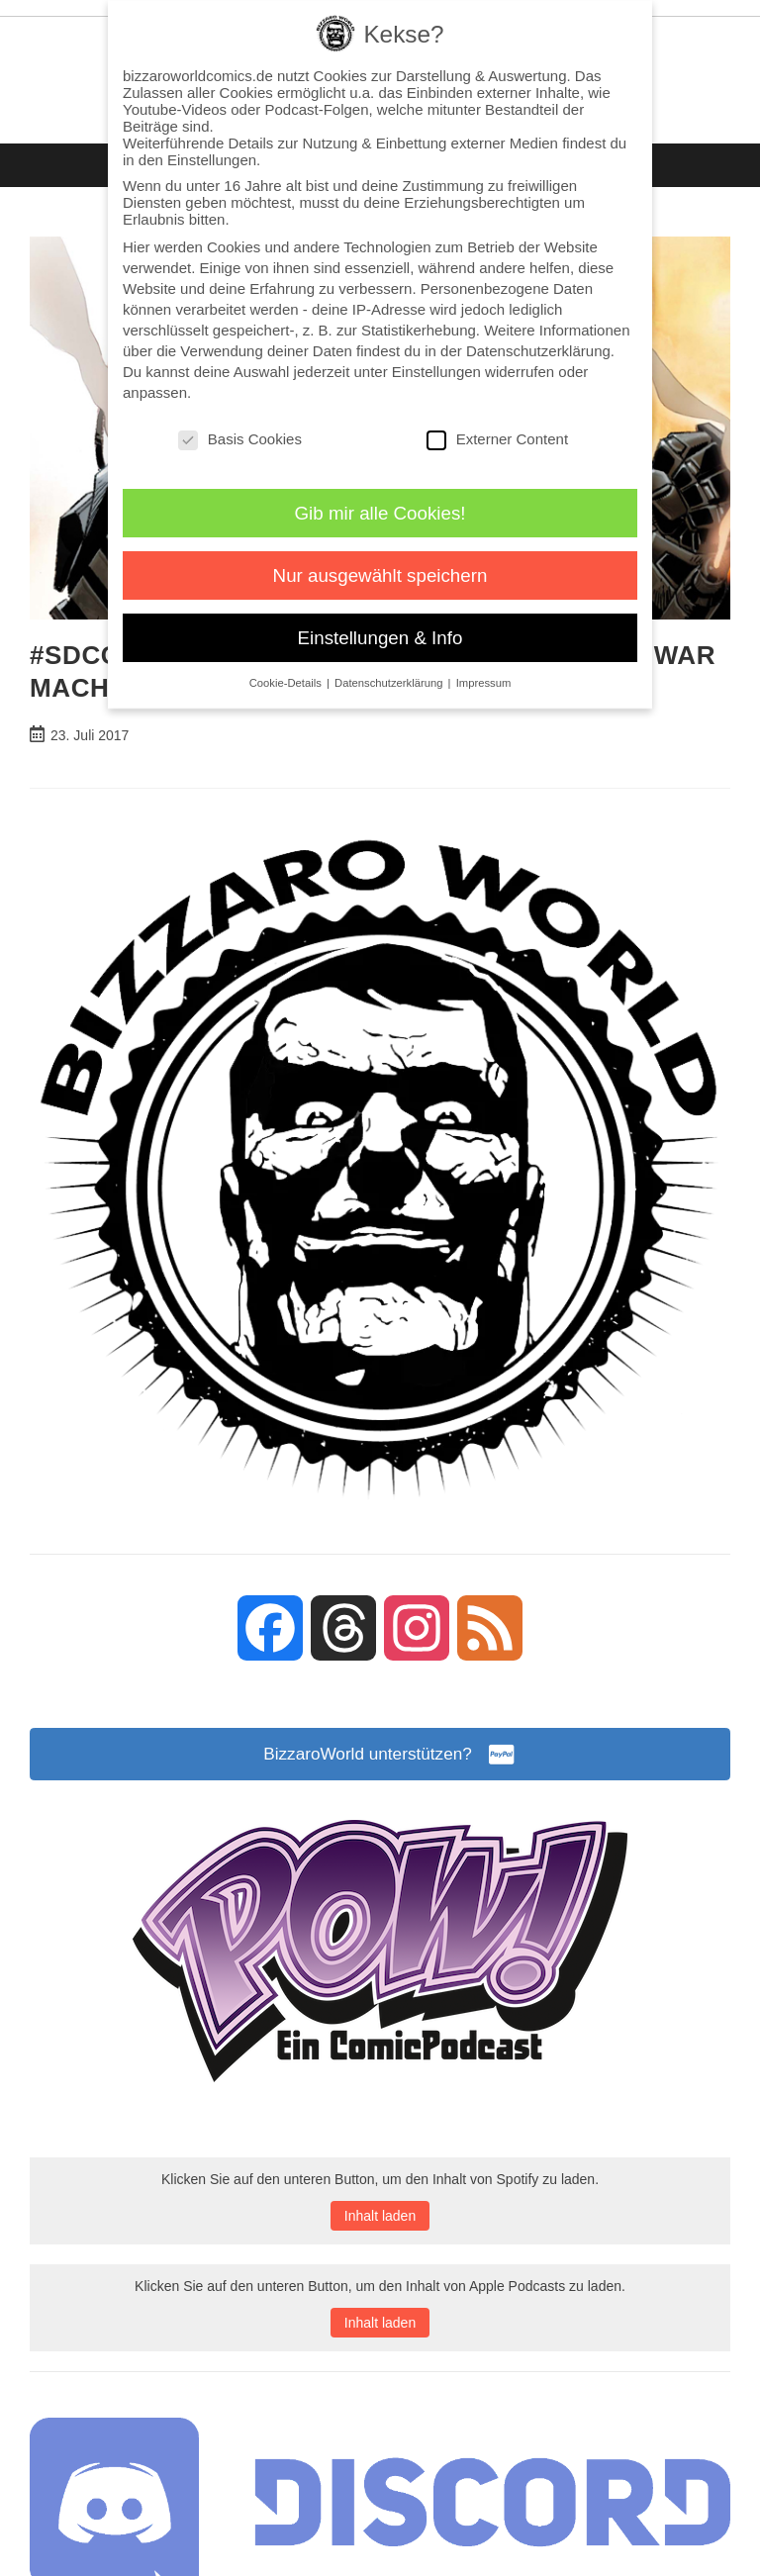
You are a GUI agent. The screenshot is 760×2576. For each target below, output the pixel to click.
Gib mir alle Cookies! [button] (380, 513)
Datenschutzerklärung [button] (390, 683)
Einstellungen (436, 371)
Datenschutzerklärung (538, 350)
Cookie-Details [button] (287, 683)
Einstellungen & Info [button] (380, 637)
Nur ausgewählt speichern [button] (380, 575)
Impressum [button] (484, 683)
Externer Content (497, 438)
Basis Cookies (240, 438)
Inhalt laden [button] (380, 2218)
